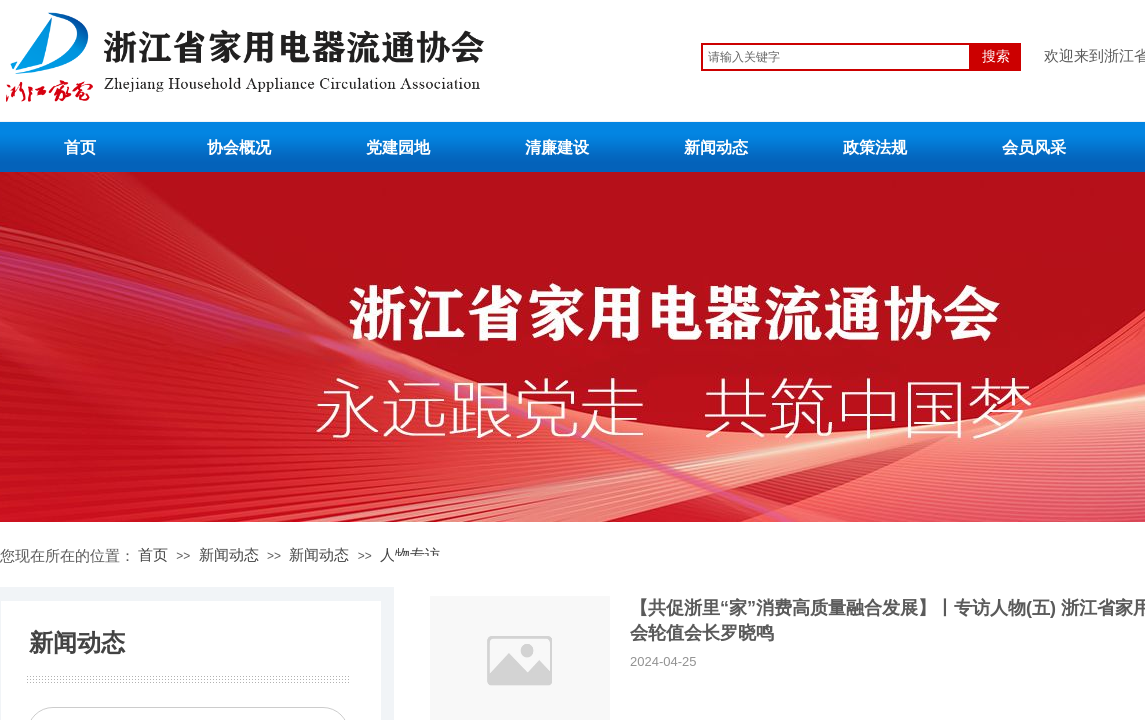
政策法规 (875, 147)
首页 (80, 147)
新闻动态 (716, 147)
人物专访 (410, 554)
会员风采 (1034, 147)
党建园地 (398, 147)
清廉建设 (557, 147)
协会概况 (239, 147)
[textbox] (836, 57)
